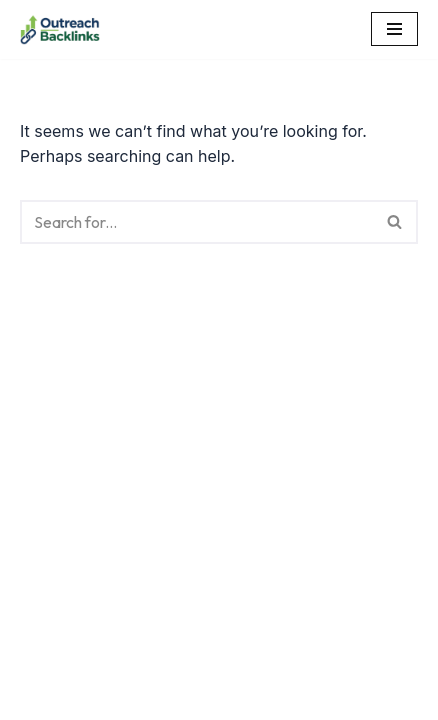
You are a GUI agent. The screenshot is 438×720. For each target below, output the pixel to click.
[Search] (196, 222)
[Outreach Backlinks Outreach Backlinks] (60, 29)
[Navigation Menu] (394, 29)
